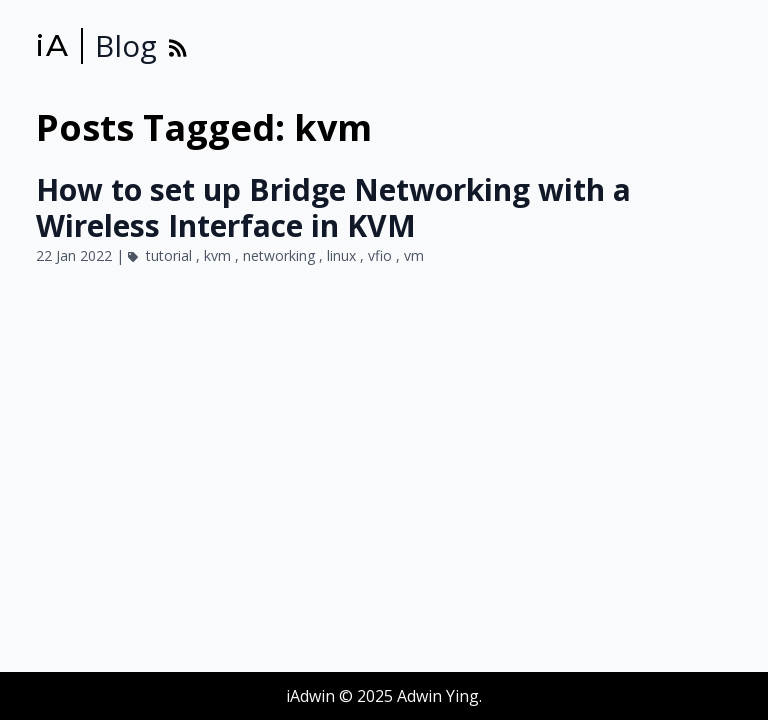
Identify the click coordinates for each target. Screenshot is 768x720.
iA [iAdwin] (52, 46)
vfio (382, 255)
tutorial (171, 255)
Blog (126, 46)
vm (414, 255)
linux (343, 255)
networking (281, 255)
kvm (219, 255)
